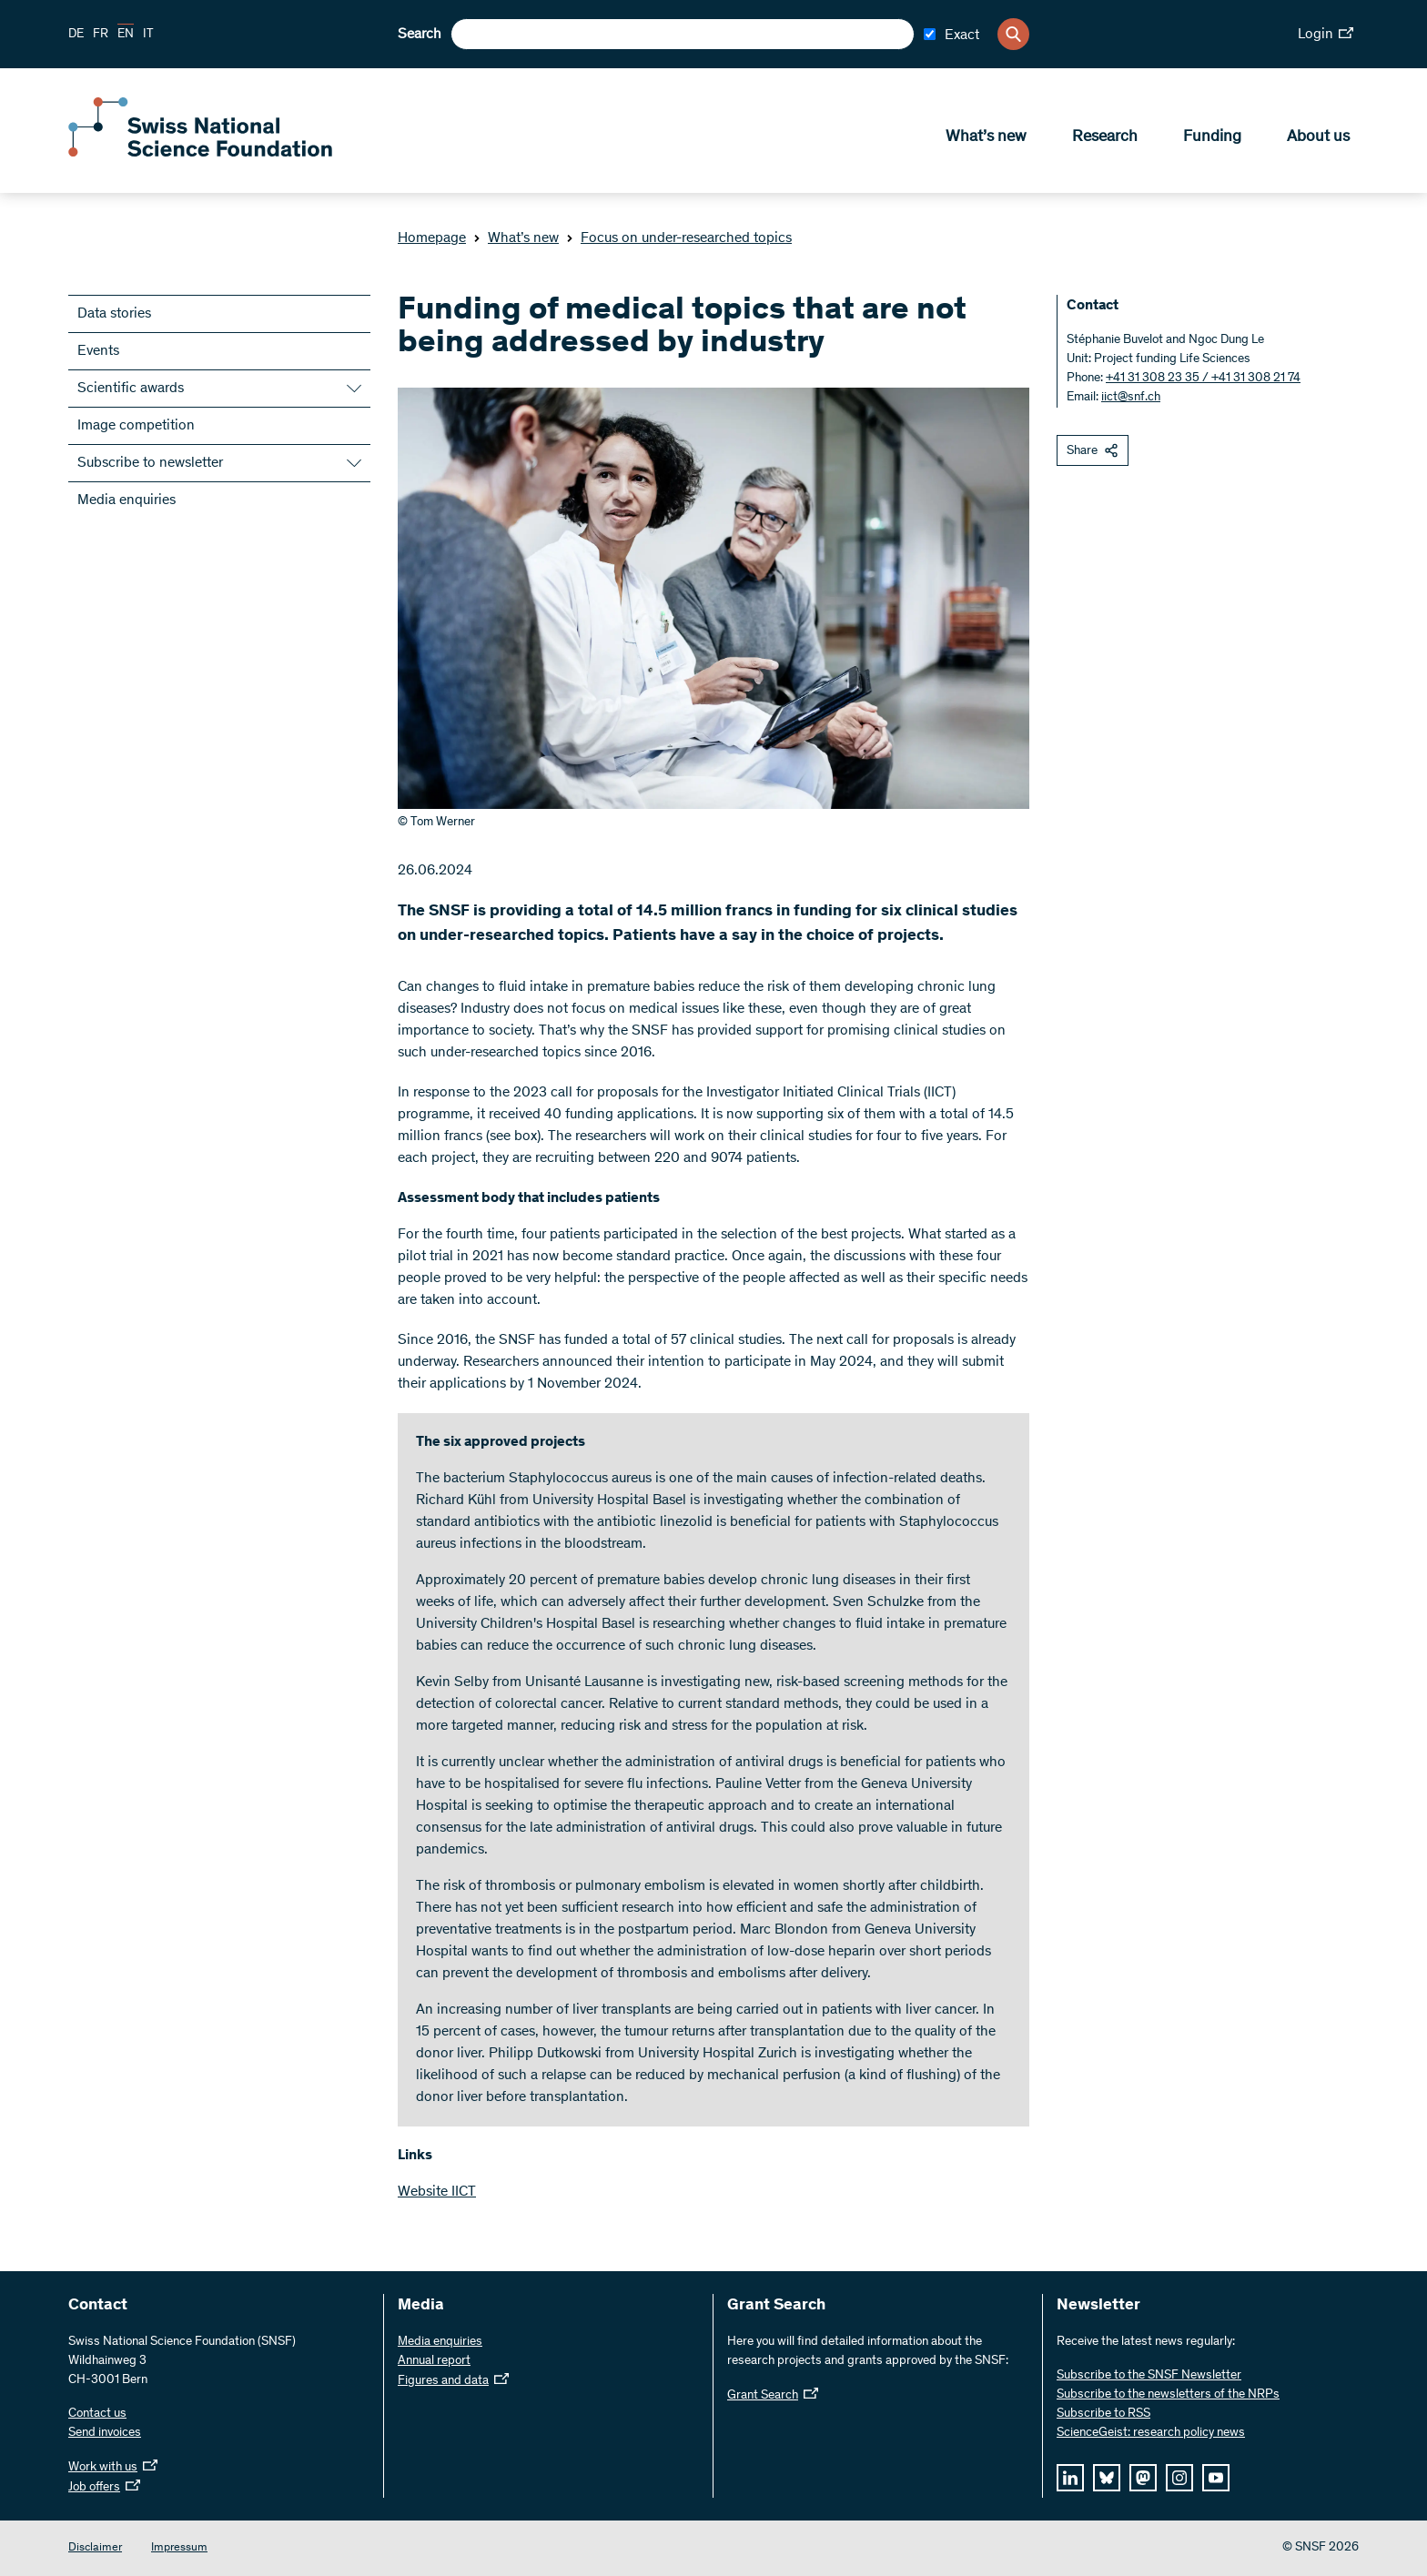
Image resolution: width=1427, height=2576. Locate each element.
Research (1105, 137)
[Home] (200, 153)
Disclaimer (95, 2548)
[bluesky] (1106, 2477)
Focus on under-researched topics (679, 238)
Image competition (136, 426)
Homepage (432, 238)
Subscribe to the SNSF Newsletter (1149, 2375)
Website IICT (437, 2192)
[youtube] (1216, 2477)
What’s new (986, 137)
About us (1318, 137)
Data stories (114, 314)
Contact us (97, 2414)
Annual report (434, 2361)
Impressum (179, 2548)
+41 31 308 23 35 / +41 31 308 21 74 (1203, 378)
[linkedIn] (1070, 2477)
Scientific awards (130, 388)
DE (76, 34)
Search (419, 34)
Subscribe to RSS (1103, 2414)
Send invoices (104, 2433)
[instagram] (1179, 2477)
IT (148, 34)
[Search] (1013, 34)
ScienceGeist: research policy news (1151, 2433)
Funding (1212, 137)
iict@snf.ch (1130, 397)
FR (100, 34)
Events (98, 351)
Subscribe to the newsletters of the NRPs (1168, 2395)
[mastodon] (1143, 2477)
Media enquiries (126, 500)
